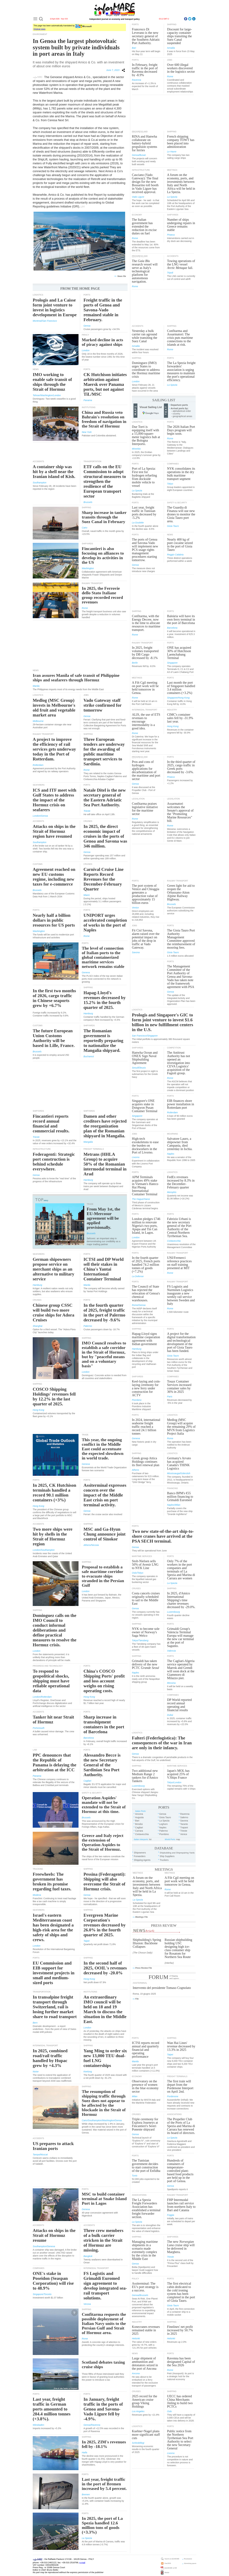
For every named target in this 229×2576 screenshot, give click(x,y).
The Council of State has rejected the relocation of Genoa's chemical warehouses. (146, 1293)
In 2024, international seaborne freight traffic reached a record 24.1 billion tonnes (146, 1426)
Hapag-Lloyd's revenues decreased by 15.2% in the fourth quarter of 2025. (104, 1000)
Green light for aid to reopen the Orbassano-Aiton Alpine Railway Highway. (181, 892)
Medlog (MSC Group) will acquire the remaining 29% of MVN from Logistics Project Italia (181, 1426)
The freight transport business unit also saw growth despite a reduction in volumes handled (104, 614)
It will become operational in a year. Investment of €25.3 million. (181, 634)
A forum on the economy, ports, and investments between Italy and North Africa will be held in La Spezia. (181, 183)
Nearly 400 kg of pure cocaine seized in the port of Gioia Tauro (180, 544)
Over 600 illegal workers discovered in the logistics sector (181, 68)
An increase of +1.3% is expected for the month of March (145, 86)
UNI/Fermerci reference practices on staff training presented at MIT (179, 1263)
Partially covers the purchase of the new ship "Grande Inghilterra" (180, 1511)
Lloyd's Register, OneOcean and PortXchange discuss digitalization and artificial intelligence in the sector (52, 1703)
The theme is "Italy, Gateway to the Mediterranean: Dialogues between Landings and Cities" (180, 448)
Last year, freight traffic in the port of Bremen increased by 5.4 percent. (104, 2484)
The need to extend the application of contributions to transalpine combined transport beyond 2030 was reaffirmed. (52, 2078)
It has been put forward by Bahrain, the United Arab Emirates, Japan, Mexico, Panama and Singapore (101, 1597)
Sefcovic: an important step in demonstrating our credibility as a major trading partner (103, 1241)
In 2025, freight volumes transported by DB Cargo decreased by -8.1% (145, 653)
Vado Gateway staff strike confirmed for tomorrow (102, 705)
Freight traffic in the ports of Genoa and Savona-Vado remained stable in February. (102, 310)
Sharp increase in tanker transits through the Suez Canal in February (104, 517)
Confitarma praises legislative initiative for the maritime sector (145, 809)
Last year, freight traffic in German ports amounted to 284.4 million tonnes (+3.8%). (51, 2409)
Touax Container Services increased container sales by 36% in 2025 (179, 1386)
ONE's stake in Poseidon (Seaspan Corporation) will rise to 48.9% (53, 2281)
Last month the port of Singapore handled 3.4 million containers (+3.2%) (181, 688)
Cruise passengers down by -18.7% (101, 1329)
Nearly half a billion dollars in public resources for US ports (54, 920)
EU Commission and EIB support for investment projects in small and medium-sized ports (53, 1973)
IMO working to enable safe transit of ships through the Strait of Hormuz (52, 382)
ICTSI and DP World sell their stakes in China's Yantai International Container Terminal (103, 1269)
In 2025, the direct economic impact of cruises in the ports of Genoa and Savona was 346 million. (105, 836)
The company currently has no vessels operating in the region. (145, 1615)
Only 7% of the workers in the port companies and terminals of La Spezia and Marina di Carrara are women (181, 1569)
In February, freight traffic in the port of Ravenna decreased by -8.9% (145, 70)
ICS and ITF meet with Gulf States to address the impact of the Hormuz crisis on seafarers (54, 800)
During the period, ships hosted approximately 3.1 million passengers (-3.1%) (102, 901)
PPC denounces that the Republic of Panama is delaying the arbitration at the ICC (54, 1762)
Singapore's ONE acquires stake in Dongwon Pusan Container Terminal (144, 1106)
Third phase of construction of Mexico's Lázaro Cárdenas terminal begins (145, 1205)
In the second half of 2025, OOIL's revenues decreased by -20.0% (105, 1968)
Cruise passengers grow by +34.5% (101, 329)
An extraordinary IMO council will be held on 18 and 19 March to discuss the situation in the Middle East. (104, 2009)
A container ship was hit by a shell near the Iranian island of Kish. (54, 471)
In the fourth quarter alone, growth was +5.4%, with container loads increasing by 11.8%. (103, 2501)
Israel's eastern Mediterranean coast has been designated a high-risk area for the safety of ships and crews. (53, 1927)
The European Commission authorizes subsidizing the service (181, 910)
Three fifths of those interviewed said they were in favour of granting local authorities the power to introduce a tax (103, 2377)
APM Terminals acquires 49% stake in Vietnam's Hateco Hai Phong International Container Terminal (145, 1185)
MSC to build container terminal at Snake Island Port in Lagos (104, 2199)
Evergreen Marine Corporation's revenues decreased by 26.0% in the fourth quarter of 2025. (104, 1925)
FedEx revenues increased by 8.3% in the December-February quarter (180, 1182)
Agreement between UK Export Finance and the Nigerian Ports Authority (144, 1244)
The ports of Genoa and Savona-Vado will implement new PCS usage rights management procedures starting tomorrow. (145, 550)
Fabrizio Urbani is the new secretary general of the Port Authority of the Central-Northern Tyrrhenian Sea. (179, 1227)
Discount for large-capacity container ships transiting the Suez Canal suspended (179, 36)
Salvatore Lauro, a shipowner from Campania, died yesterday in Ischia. (179, 1144)
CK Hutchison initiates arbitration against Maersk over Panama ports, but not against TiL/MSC (105, 384)
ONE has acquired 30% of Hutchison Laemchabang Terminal (179, 653)
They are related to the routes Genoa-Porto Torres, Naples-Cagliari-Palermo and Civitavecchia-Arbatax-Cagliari (105, 776)
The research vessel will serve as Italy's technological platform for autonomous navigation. (145, 271)
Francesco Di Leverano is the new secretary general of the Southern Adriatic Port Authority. (146, 36)
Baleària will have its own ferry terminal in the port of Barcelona (181, 619)
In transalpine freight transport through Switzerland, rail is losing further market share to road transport (55, 2007)
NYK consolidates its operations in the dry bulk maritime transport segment (181, 474)
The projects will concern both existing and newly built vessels (144, 161)
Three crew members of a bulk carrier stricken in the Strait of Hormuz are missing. (103, 2240)
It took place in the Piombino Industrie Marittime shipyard (141, 1406)
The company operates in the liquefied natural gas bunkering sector (145, 1579)
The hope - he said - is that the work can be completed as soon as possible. (145, 203)
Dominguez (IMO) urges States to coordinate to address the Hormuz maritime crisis (146, 369)
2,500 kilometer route (178, 1312)
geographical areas (182, 416)
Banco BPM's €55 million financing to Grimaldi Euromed (180, 1496)
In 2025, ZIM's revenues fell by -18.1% (104, 2444)
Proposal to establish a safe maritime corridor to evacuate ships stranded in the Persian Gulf (103, 1576)
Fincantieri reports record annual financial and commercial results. (51, 1123)
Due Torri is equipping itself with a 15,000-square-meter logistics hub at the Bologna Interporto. (146, 435)
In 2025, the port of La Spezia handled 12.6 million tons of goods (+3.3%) (102, 2525)
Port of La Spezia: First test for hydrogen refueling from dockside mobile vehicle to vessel (144, 477)
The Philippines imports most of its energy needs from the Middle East (68, 689)
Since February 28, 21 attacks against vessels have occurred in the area (145, 388)
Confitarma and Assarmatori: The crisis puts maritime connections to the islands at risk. (180, 337)
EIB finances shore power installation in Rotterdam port (180, 1104)
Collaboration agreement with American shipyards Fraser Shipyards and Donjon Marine (102, 574)
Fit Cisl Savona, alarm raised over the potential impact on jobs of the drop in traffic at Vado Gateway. (145, 939)
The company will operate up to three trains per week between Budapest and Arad (103, 1186)
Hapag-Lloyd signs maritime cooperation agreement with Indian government (146, 1339)
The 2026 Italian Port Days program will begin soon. (181, 430)
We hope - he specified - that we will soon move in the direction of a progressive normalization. (104, 1901)
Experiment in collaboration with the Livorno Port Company (145, 1163)
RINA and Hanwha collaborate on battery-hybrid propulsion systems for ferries (144, 143)
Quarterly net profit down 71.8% (99, 1944)
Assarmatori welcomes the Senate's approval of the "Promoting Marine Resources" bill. (180, 812)
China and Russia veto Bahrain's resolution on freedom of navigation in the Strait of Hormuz (104, 419)
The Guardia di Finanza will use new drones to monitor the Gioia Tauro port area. (181, 514)
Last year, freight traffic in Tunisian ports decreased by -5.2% (144, 512)
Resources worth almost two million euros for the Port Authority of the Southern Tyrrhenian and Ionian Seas (179, 1365)
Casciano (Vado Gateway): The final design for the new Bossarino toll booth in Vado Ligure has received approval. (145, 183)
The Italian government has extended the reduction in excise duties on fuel (144, 226)
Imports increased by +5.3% (47, 2428)
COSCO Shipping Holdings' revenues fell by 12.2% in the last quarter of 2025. (54, 1396)
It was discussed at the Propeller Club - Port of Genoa (143, 790)
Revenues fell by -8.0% (143, 666)
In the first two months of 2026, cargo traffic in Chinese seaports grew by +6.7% (54, 998)
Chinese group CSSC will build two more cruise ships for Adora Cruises (53, 1312)
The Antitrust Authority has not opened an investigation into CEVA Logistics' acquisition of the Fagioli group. (178, 1063)
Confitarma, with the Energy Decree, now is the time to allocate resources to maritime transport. (146, 623)
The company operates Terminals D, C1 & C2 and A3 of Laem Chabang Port (180, 669)
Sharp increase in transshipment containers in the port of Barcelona (103, 1724)
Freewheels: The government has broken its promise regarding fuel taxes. (52, 1881)
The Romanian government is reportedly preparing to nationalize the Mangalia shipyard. (103, 1040)
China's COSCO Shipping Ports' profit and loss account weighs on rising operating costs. (104, 1681)
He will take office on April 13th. (99, 814)
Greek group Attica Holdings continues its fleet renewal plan (145, 1461)
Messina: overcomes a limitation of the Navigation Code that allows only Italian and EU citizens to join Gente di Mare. (181, 835)
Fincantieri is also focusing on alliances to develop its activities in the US (103, 555)
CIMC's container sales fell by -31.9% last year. (180, 718)
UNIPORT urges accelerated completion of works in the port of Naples (105, 922)
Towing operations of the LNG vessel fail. (181, 264)
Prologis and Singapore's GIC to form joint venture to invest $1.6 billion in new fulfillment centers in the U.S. (162, 1022)
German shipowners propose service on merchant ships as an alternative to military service (53, 1269)
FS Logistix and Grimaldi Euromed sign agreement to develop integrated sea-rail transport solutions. (105, 2285)
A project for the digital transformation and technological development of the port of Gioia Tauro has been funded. (181, 1342)
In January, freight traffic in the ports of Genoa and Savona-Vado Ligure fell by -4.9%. (103, 2409)
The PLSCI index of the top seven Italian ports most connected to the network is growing (102, 979)
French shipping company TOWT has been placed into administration (180, 141)
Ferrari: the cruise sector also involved (102, 1514)
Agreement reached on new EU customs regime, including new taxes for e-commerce (54, 877)
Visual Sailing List (151, 407)
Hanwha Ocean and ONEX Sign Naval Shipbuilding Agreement (145, 1058)
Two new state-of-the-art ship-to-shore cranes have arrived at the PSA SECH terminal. (163, 1536)
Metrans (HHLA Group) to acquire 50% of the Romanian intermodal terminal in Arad (104, 1164)
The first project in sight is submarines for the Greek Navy (145, 1074)
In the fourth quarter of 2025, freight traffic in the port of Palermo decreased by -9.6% (104, 1312)
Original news (39, 29)
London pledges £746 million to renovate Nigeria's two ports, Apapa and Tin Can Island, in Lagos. (146, 1225)
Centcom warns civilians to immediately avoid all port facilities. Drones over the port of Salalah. (55, 2161)
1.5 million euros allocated (180, 956)
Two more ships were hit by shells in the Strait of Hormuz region (52, 1536)
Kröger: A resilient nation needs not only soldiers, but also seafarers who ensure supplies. (53, 1291)
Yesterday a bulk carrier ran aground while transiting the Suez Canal (144, 336)
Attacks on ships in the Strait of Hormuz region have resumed (54, 831)
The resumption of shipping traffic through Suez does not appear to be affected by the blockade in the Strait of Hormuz (104, 2103)
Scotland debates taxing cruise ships (103, 2364)
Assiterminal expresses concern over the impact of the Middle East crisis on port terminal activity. (104, 1495)
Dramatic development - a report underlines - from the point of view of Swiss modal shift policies (54, 2029)
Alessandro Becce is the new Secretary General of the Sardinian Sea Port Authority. (102, 1765)
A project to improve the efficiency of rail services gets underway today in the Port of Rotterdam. (54, 749)
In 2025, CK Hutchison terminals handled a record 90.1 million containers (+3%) (54, 1492)
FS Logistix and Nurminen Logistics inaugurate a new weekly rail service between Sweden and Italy (181, 1295)
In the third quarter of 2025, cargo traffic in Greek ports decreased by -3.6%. (181, 767)
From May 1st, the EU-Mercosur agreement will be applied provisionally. (103, 1218)
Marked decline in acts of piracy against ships (102, 342)
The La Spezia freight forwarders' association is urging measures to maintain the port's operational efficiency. (181, 371)
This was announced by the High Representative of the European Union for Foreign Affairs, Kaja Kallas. (103, 1824)
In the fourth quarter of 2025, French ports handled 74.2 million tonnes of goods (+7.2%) (146, 1264)
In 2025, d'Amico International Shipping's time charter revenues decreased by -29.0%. (181, 1600)
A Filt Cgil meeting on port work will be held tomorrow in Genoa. (145, 688)
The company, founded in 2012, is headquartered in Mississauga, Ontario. (180, 1479)
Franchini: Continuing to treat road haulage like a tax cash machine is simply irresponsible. (54, 1901)
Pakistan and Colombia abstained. (99, 435)
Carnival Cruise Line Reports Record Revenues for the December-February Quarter (103, 879)
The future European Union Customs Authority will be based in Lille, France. (54, 1038)
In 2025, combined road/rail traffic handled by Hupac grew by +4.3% (50, 2058)
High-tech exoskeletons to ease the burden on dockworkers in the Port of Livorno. (145, 1145)
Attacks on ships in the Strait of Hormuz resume (54, 2235)
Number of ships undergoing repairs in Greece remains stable (181, 225)
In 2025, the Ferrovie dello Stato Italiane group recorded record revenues (102, 595)
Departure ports (179, 405)
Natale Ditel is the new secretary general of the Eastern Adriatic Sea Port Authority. (104, 797)
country (176, 413)
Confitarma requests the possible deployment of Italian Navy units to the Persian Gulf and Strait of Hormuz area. (104, 2323)
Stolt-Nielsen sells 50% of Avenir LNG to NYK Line (145, 1564)
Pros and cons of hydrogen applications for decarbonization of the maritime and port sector (146, 770)
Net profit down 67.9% (94, 1982)
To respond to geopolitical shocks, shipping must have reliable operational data (51, 1681)
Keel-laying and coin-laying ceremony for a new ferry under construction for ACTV (146, 1388)
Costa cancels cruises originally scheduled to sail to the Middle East (146, 1598)
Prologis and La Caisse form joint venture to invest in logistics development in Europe (55, 307)
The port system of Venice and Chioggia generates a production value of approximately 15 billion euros (145, 894)
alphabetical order (182, 411)
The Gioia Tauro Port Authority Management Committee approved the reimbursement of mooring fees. (181, 939)
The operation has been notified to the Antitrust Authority (179, 1444)
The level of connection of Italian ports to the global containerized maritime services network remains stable (103, 957)
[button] (194, 18)
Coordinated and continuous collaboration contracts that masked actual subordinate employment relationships (180, 86)
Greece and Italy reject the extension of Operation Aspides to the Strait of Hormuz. (102, 1842)
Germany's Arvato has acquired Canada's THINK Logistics (179, 1463)
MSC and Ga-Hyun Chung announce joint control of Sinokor (104, 1534)
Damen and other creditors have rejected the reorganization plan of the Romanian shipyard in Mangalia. (105, 1126)
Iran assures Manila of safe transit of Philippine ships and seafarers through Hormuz (76, 677)
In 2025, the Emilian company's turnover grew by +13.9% (146, 455)
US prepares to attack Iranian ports (53, 2146)
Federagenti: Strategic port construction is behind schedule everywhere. (54, 1161)
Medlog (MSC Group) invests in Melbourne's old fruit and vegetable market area (54, 707)
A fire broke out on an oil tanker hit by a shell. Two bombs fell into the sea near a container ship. (53, 848)
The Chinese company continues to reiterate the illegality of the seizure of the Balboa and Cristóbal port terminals (53, 1782)
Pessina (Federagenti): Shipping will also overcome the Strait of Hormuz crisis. (104, 1881)
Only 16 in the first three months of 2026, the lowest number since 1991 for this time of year (103, 357)
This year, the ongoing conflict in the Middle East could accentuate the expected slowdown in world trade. (102, 1448)
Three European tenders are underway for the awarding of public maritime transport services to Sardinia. (104, 751)
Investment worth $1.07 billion (48, 2297)
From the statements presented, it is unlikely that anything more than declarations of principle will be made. (52, 1657)
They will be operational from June (149, 1550)
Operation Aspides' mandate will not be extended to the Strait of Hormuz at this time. (104, 1804)
